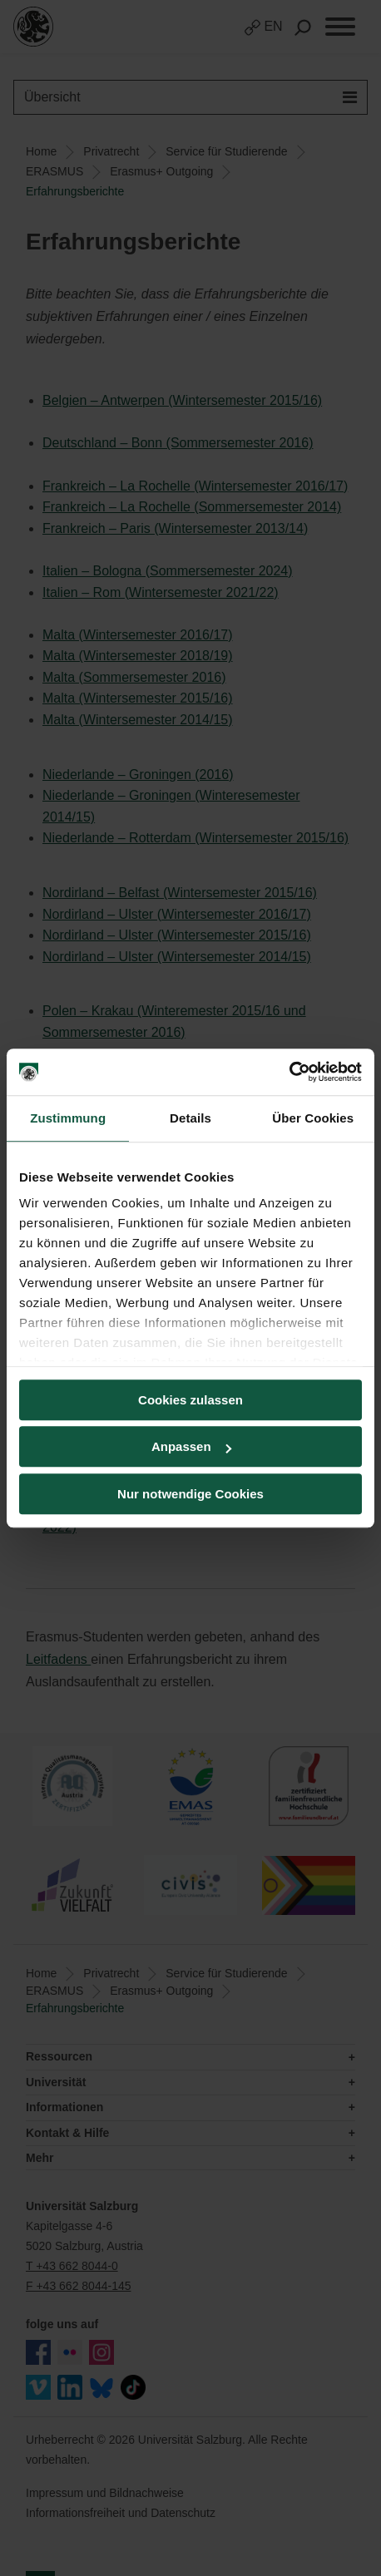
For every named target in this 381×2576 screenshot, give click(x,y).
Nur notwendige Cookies (190, 1494)
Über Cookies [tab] (313, 1118)
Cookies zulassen (190, 1400)
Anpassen (191, 1446)
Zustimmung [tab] (68, 1118)
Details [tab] (190, 1118)
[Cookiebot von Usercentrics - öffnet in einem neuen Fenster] (289, 1072)
